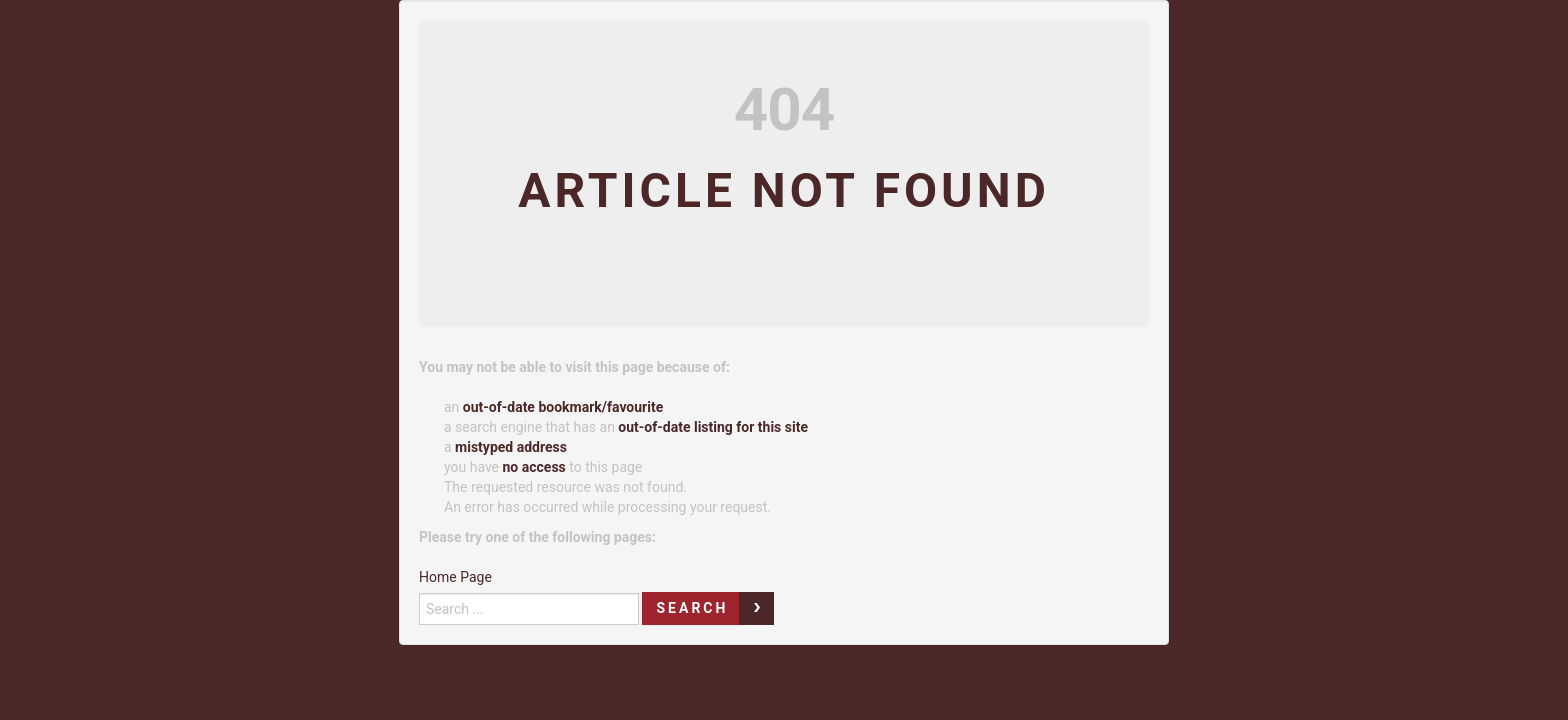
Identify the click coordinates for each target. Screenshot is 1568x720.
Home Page (455, 577)
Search (692, 608)
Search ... (419, 587)
